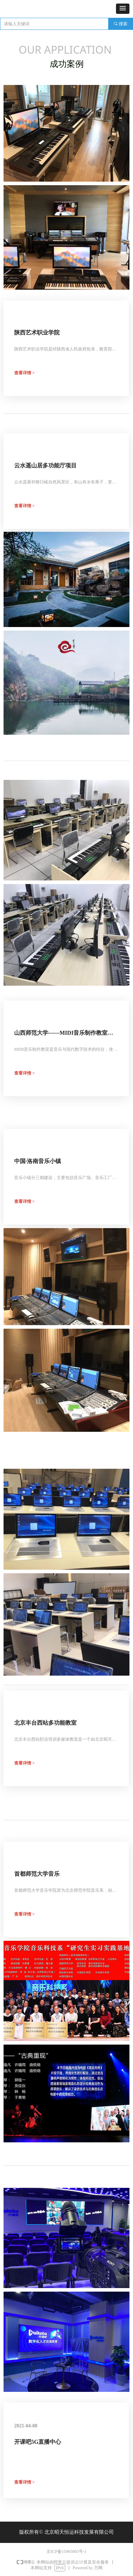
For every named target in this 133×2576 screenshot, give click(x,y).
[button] (122, 9)
